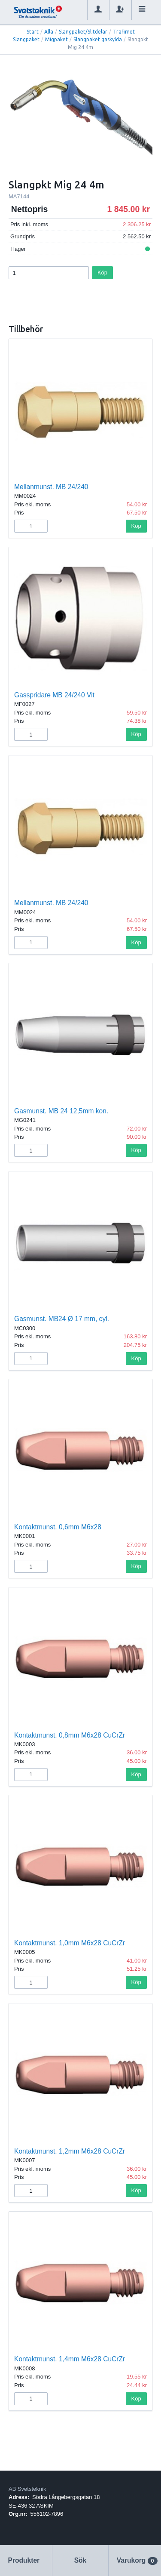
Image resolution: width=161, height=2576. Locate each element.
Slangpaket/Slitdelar (83, 31)
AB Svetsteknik (27, 2489)
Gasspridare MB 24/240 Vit (54, 695)
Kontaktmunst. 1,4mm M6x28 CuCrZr (69, 2359)
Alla (48, 31)
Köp (102, 272)
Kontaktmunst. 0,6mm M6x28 (57, 1527)
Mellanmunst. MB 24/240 (51, 486)
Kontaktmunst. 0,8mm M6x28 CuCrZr (69, 1735)
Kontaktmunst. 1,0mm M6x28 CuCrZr (69, 1943)
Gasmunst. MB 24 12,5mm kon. (61, 1111)
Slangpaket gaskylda (97, 39)
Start (33, 31)
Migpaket (56, 39)
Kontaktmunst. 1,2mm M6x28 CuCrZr (69, 2151)
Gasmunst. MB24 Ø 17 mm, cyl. (61, 1318)
